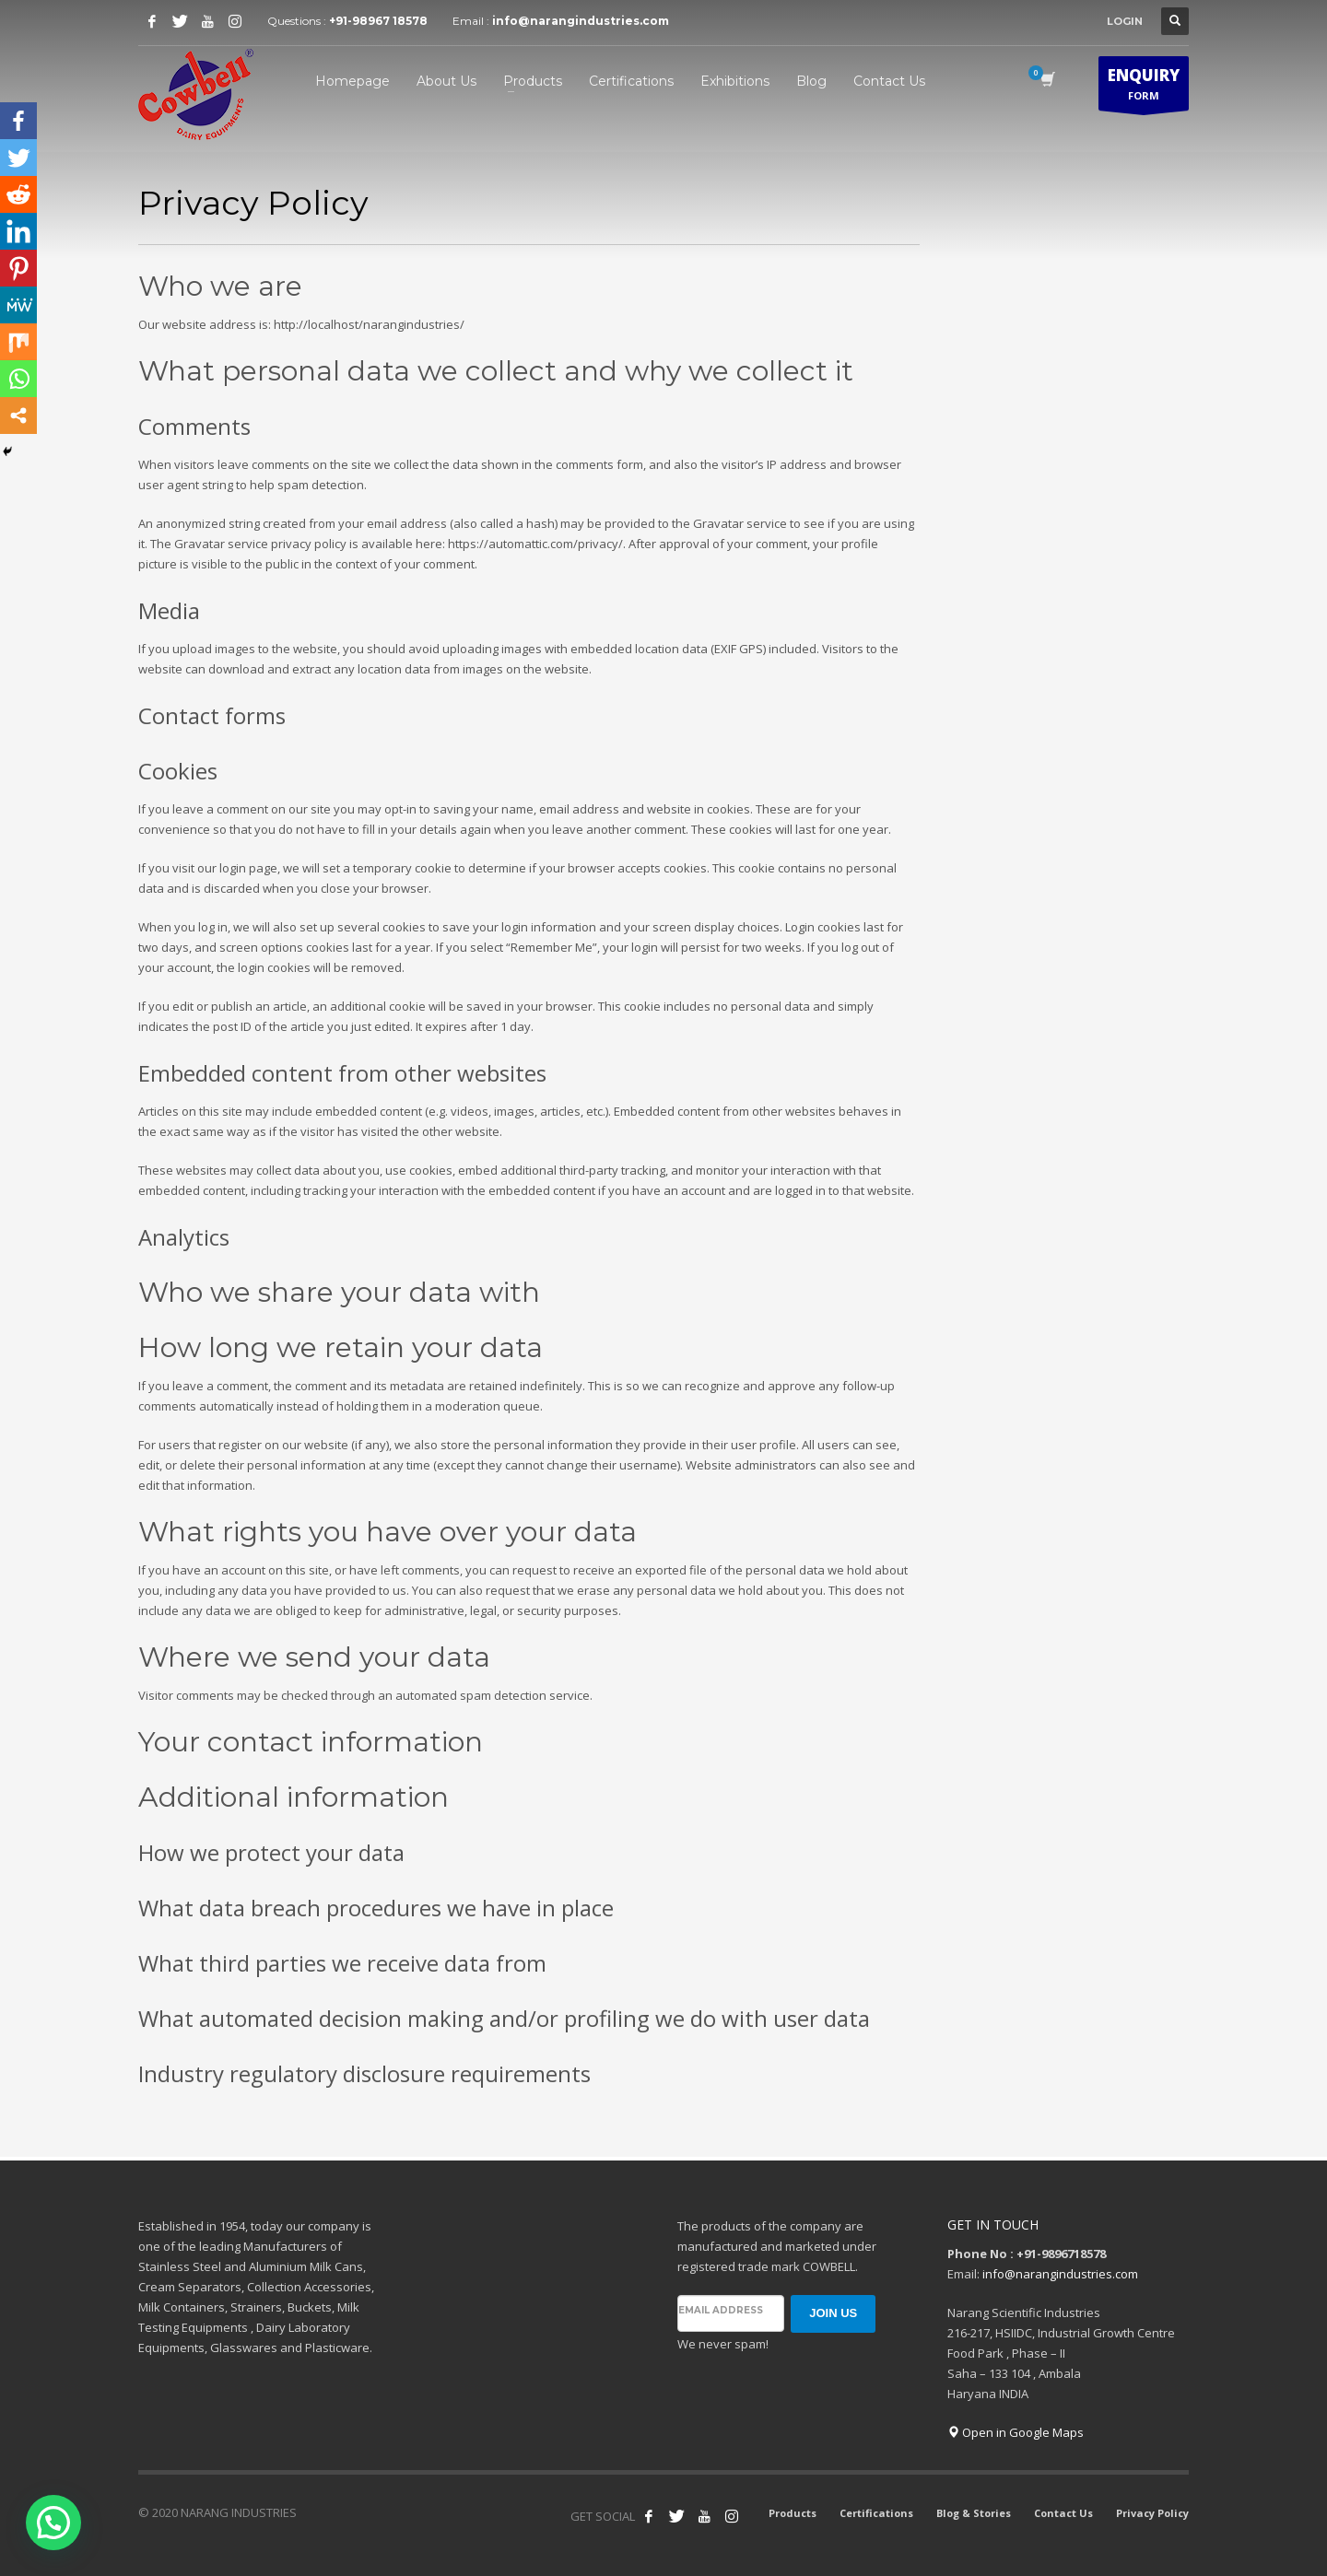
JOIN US (833, 2313)
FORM (1143, 87)
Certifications (876, 2513)
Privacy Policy (1152, 2513)
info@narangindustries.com (580, 21)
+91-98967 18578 (378, 21)
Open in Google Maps (1015, 2432)
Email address (720, 2310)
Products (792, 2513)
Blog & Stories (973, 2513)
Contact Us (1063, 2513)
